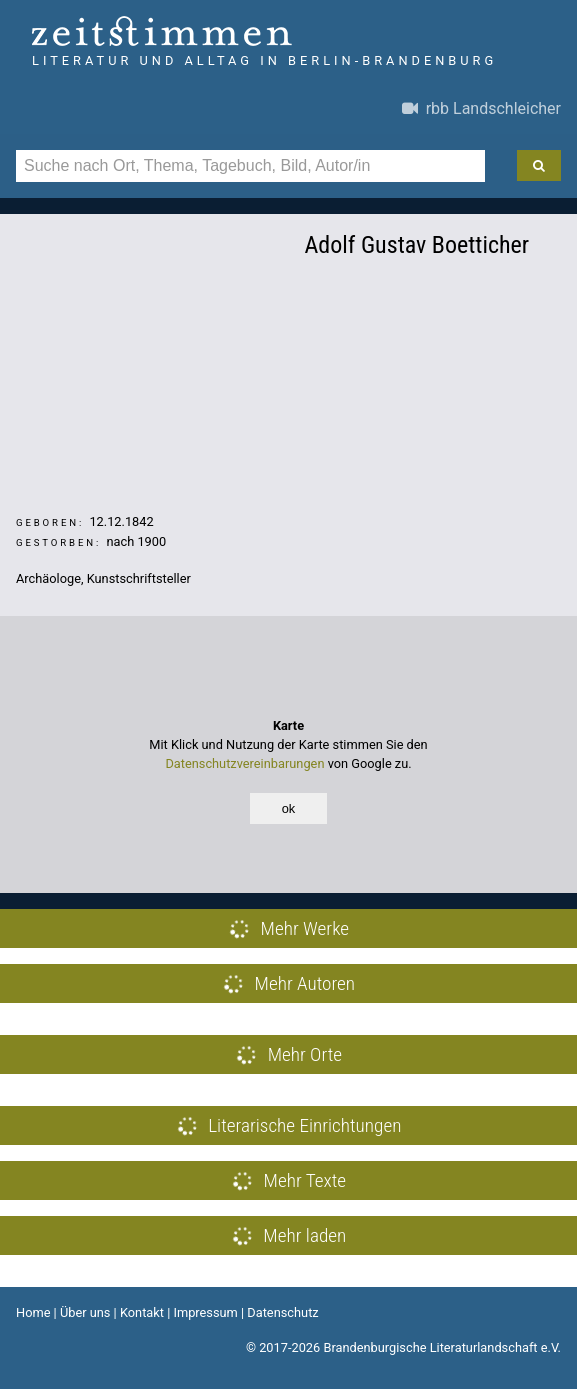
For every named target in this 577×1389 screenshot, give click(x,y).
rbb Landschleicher (481, 108)
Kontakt (142, 1312)
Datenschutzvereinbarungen (244, 763)
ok (289, 808)
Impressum (205, 1312)
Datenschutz (282, 1312)
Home (33, 1312)
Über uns (85, 1312)
